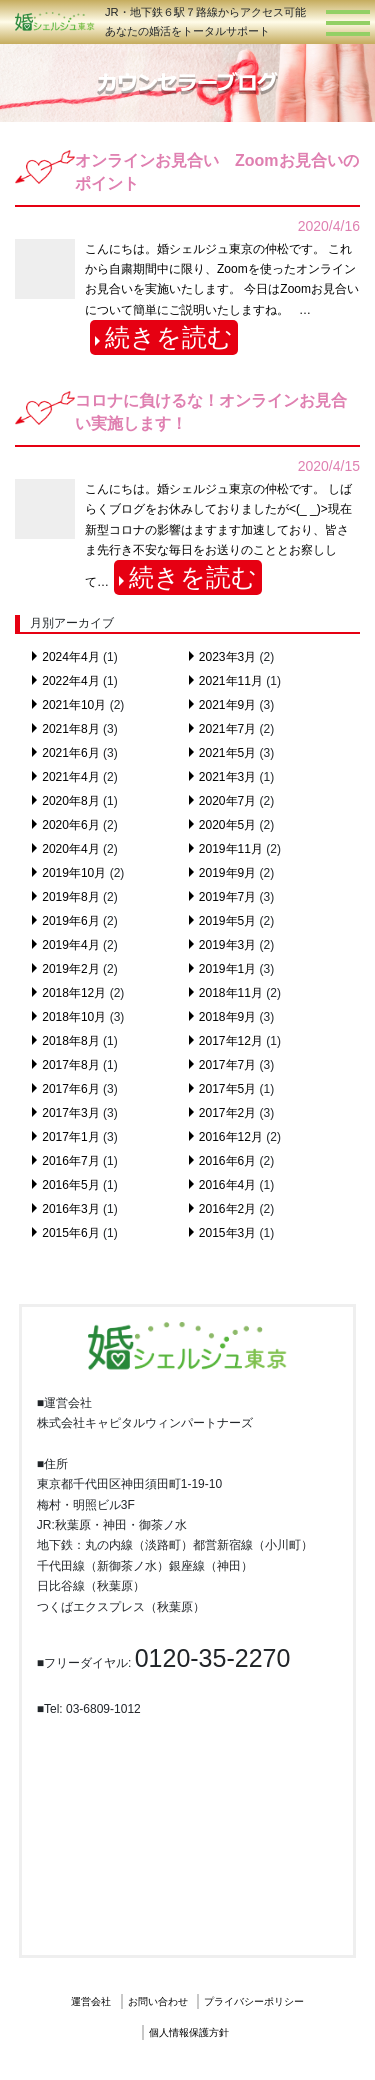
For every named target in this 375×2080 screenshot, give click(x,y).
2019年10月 (74, 873)
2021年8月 (70, 729)
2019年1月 (227, 969)
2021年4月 (70, 777)
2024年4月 (70, 657)
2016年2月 (227, 1209)
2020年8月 (70, 801)
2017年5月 (227, 1089)
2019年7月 (227, 897)
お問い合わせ (158, 2001)
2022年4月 (70, 681)
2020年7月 (227, 801)
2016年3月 (70, 1209)
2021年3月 (227, 777)
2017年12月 (231, 1041)
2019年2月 (70, 969)
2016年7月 (70, 1161)
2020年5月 (227, 825)
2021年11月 (231, 681)
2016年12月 (231, 1137)
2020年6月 (70, 825)
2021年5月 (227, 753)
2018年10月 (74, 1017)
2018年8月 (70, 1041)
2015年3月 (227, 1233)
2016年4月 (227, 1185)
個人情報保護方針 (189, 2032)
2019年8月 (70, 897)
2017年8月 (70, 1065)
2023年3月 (227, 657)
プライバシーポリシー (254, 2001)
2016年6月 (227, 1161)
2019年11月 (231, 849)
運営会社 (91, 2001)
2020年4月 (70, 849)
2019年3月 (227, 945)
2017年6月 (70, 1089)
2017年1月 (70, 1137)
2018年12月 (74, 993)
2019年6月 (70, 921)
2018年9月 (227, 1017)
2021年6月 (70, 753)
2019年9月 (227, 873)
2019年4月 (70, 945)
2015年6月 (70, 1233)
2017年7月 (227, 1065)
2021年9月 (227, 705)
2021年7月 (227, 729)
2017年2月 (227, 1113)
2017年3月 (70, 1113)
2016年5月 (70, 1185)
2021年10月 (74, 705)
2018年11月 (231, 993)
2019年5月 (227, 921)
